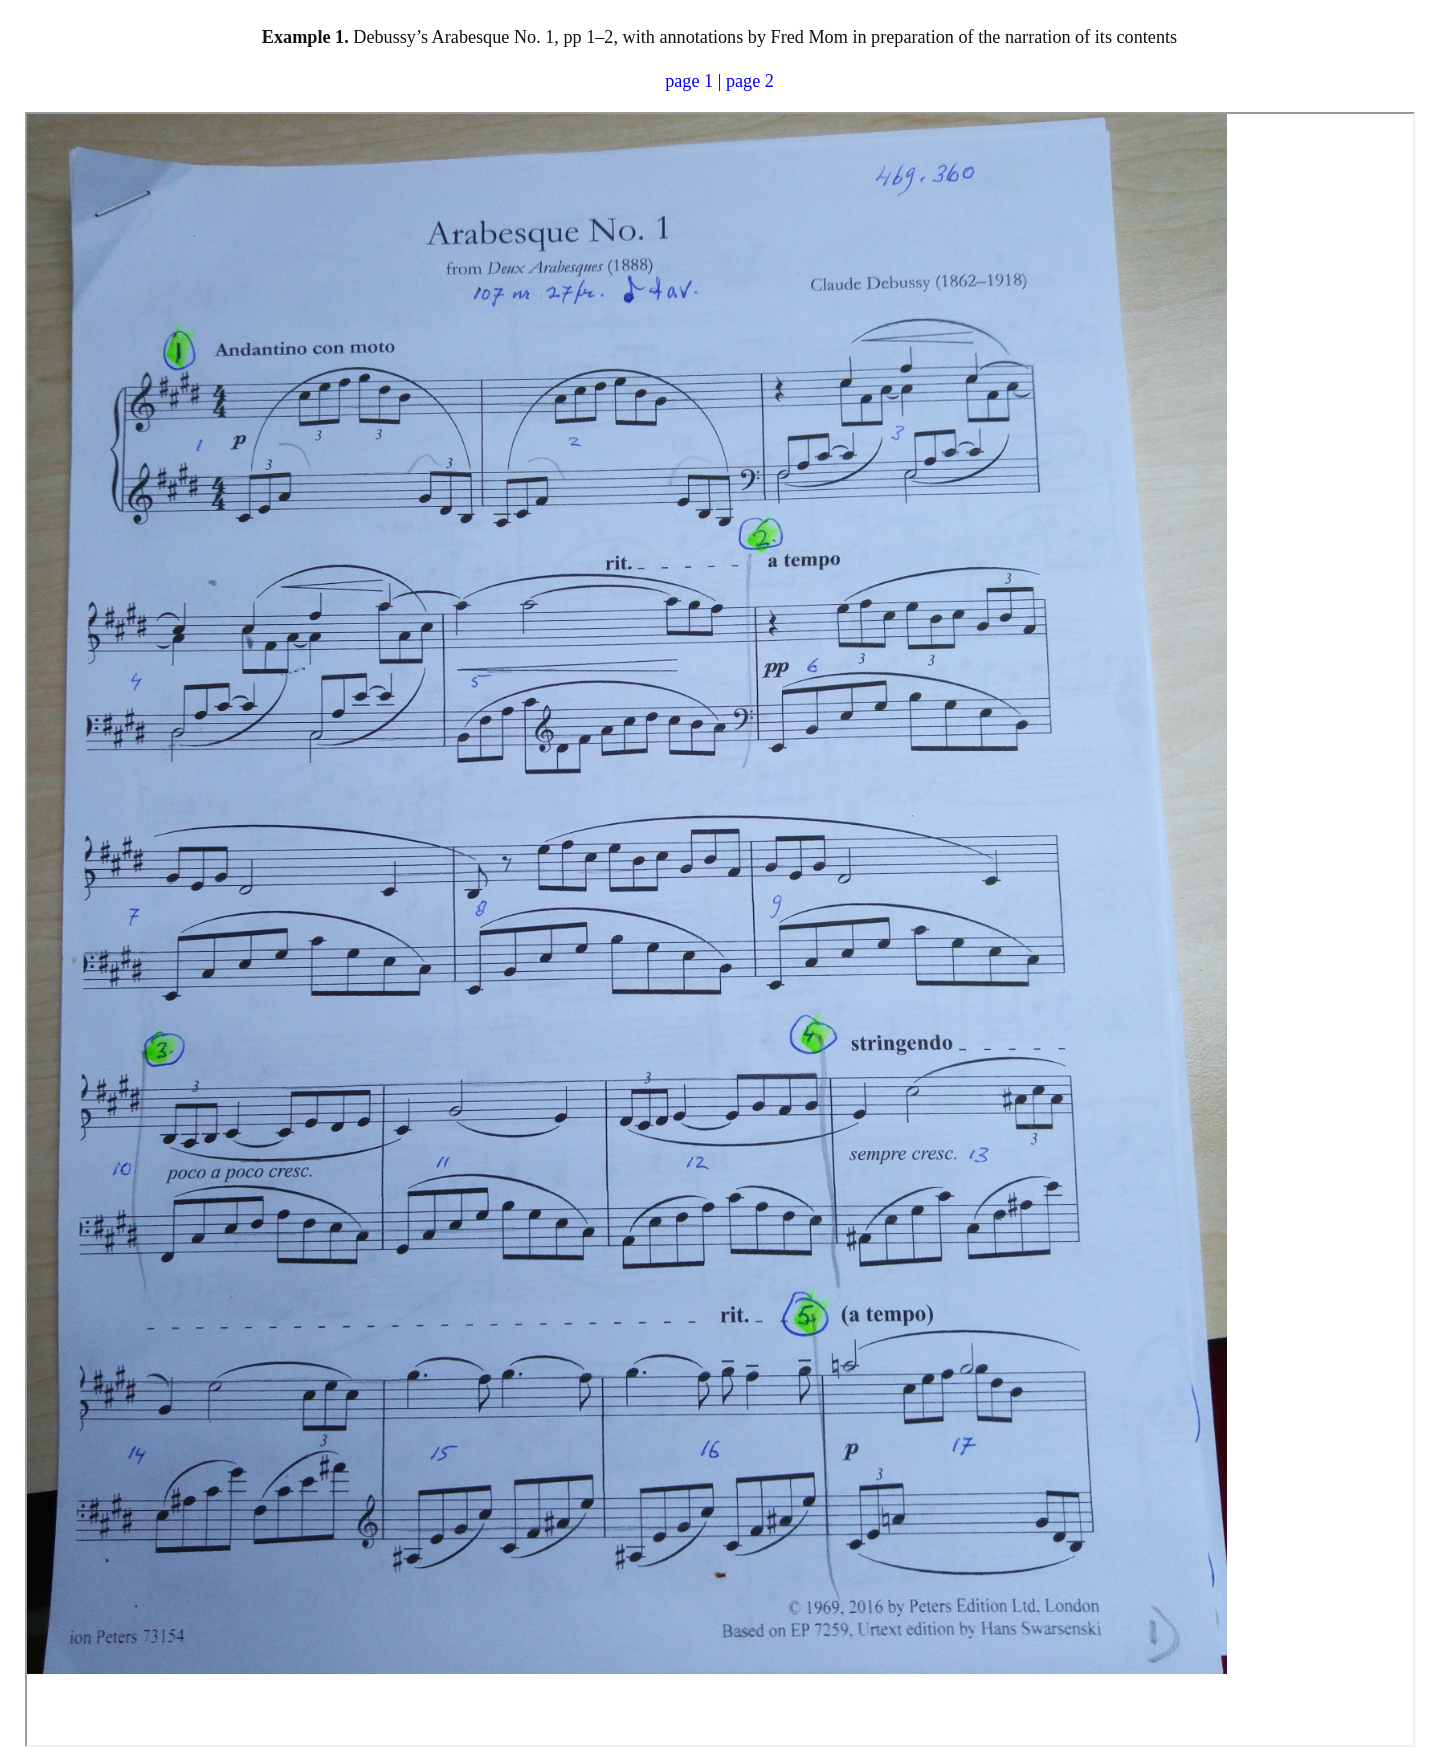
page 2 (750, 81)
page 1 (689, 81)
